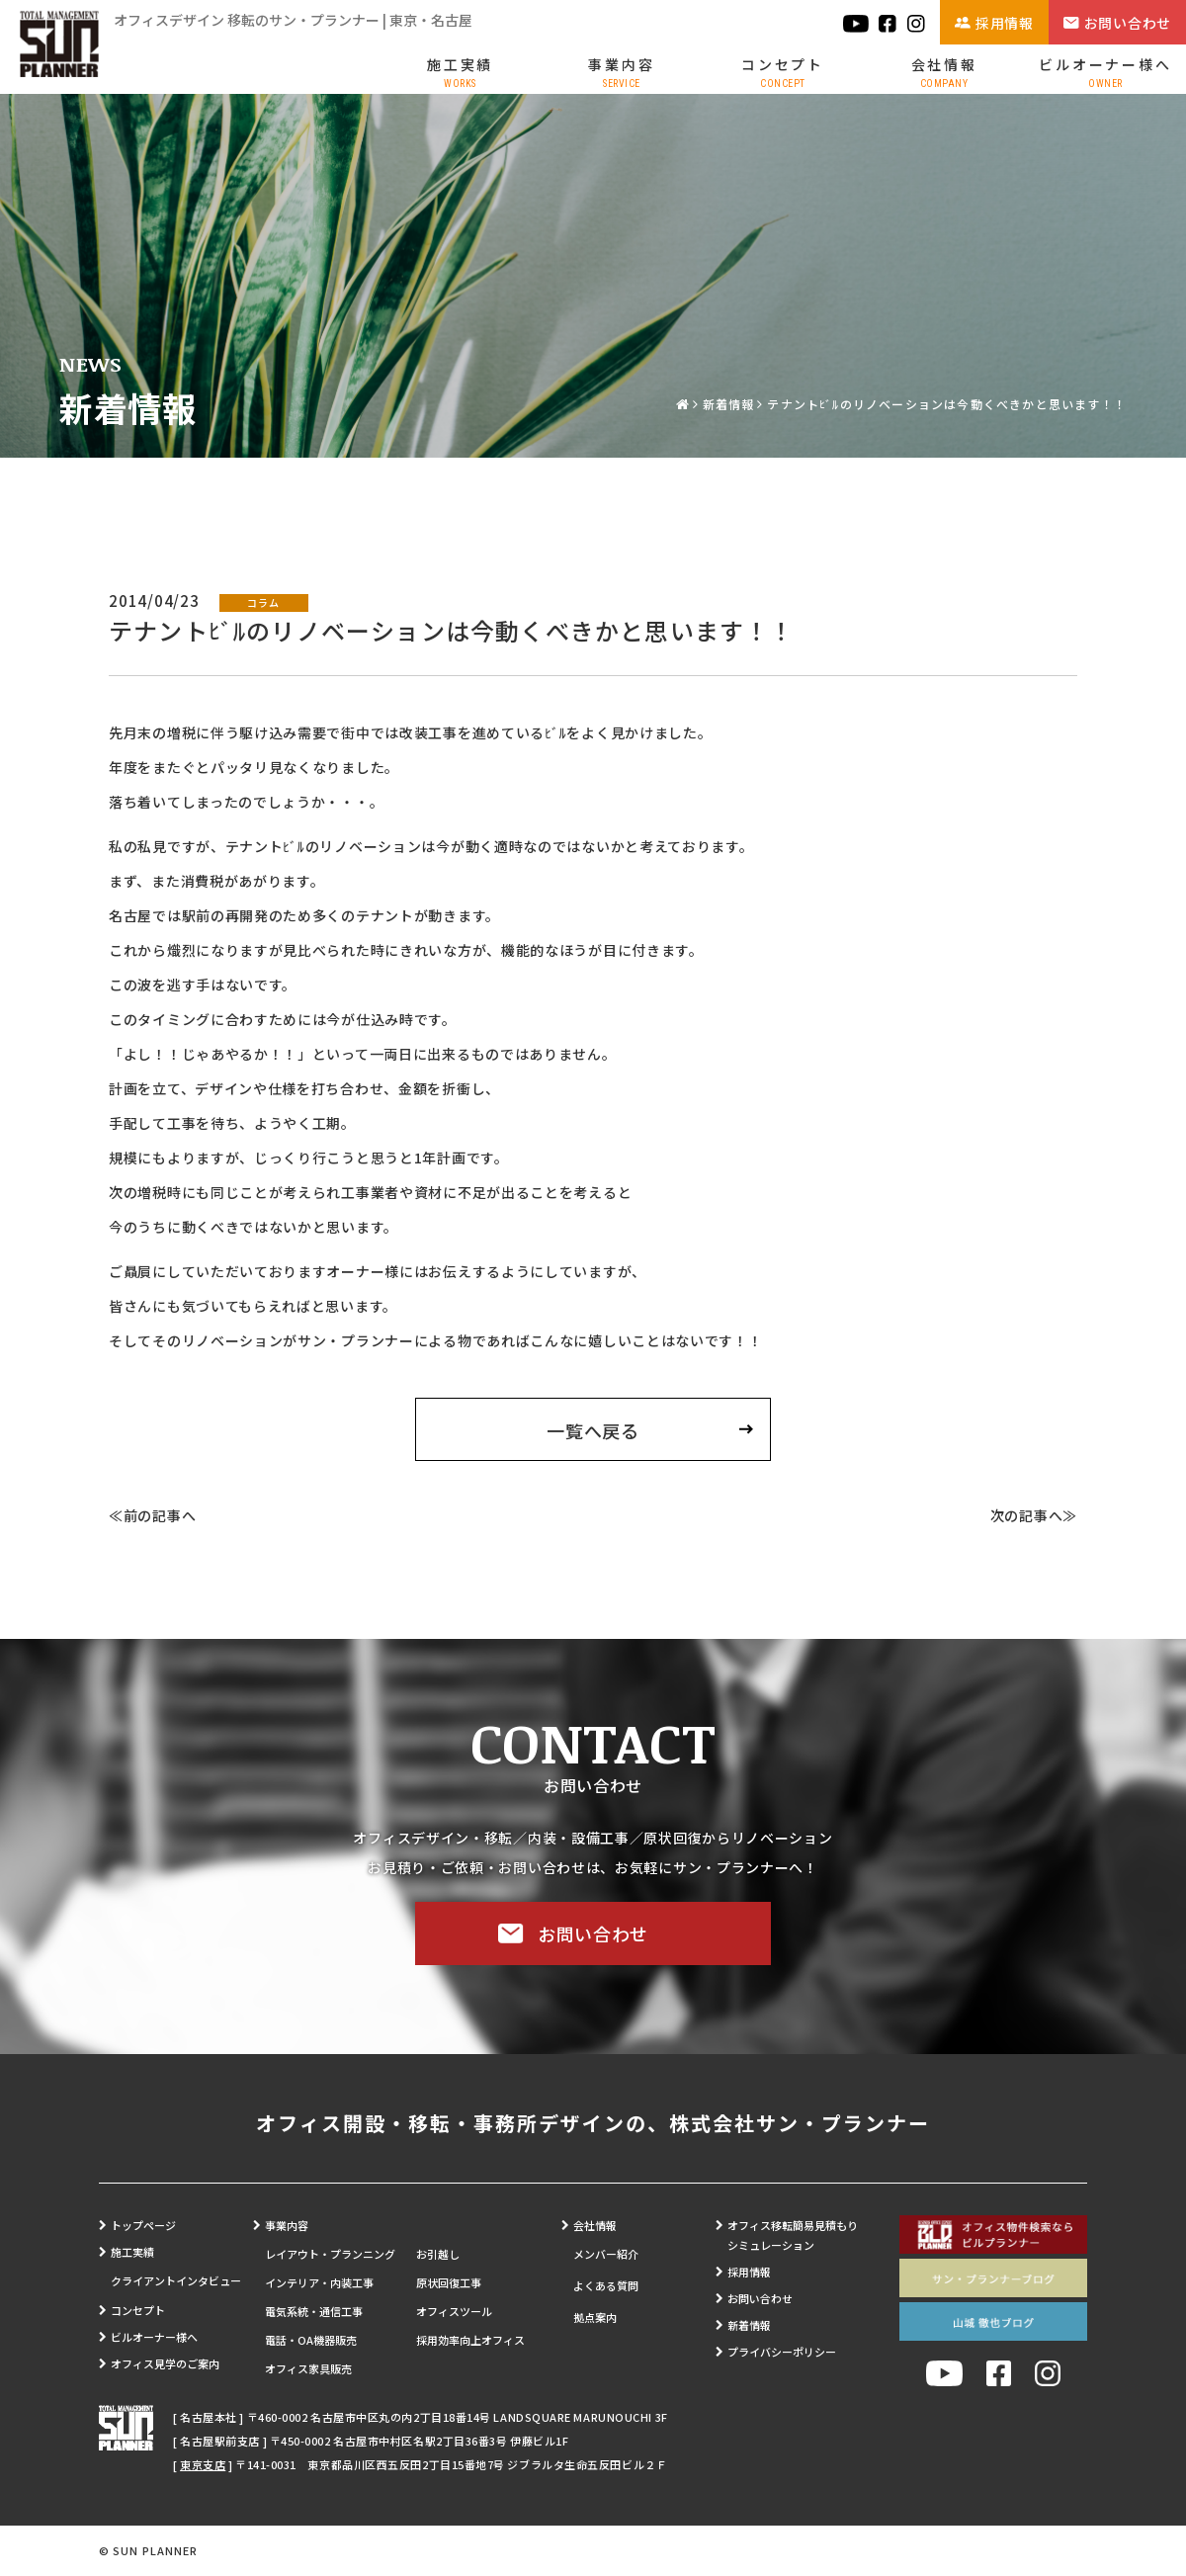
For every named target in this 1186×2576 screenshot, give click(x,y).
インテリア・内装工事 (319, 2282)
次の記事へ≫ (1033, 1515)
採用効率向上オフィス (470, 2340)
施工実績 (460, 71)
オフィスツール (454, 2311)
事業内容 (621, 71)
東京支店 (202, 2464)
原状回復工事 (448, 2282)
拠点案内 (595, 2317)
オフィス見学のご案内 (165, 2363)
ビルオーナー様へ (1105, 71)
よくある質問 (605, 2285)
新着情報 (729, 403)
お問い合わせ (1127, 23)
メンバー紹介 (605, 2254)
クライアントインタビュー (176, 2280)
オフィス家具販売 (308, 2368)
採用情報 (1004, 23)
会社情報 (944, 71)
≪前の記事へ (152, 1515)
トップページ (143, 2225)
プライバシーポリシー (781, 2352)
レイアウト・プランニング (330, 2254)
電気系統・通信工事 (314, 2311)
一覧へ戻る (593, 1430)
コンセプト (782, 71)
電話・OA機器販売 (311, 2340)
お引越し (438, 2254)
